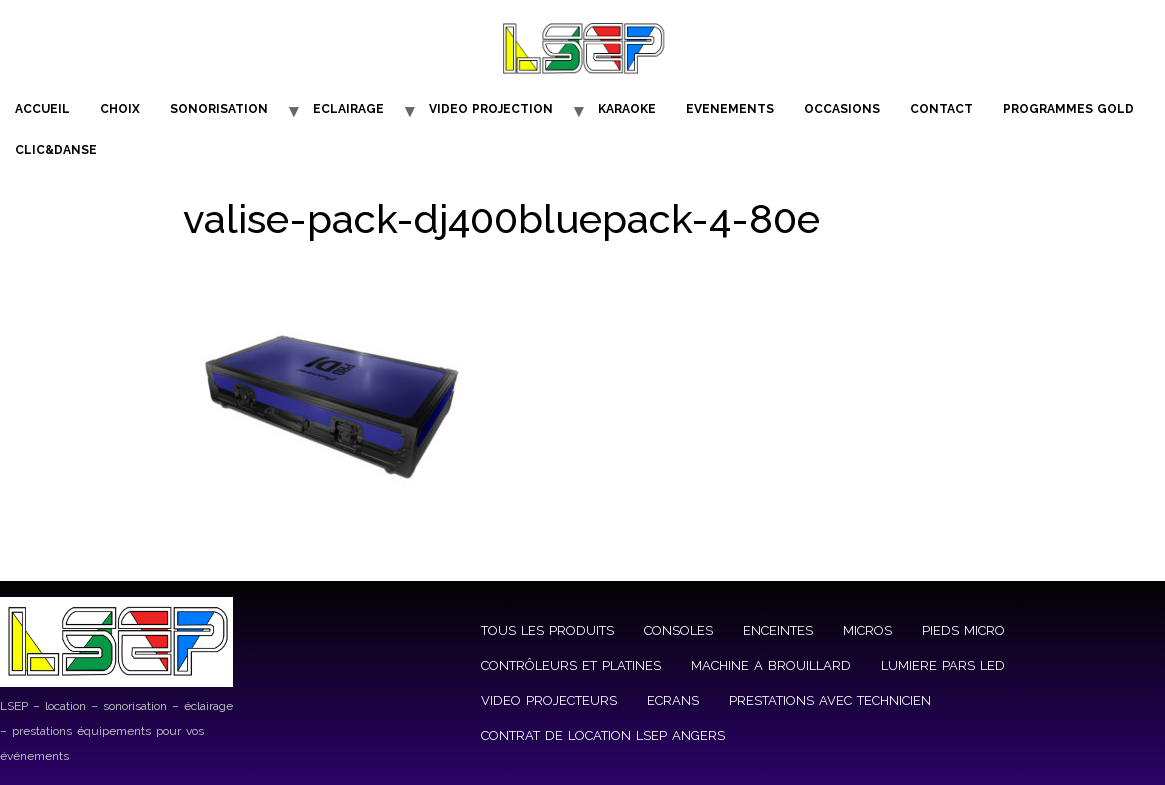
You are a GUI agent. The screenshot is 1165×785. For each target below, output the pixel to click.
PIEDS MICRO (963, 630)
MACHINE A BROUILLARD (771, 665)
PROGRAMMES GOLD (1068, 109)
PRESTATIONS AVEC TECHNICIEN (830, 700)
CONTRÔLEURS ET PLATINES (571, 665)
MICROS (867, 630)
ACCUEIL (42, 109)
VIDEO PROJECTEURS (549, 700)
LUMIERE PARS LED (943, 665)
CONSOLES (678, 630)
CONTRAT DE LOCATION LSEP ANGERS (603, 735)
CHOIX (120, 109)
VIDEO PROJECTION (491, 109)
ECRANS (673, 700)
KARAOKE (627, 109)
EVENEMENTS (730, 109)
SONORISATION (219, 109)
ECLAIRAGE (348, 109)
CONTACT (941, 109)
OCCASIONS (842, 109)
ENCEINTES (778, 630)
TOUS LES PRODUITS (547, 630)
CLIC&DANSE (56, 150)
